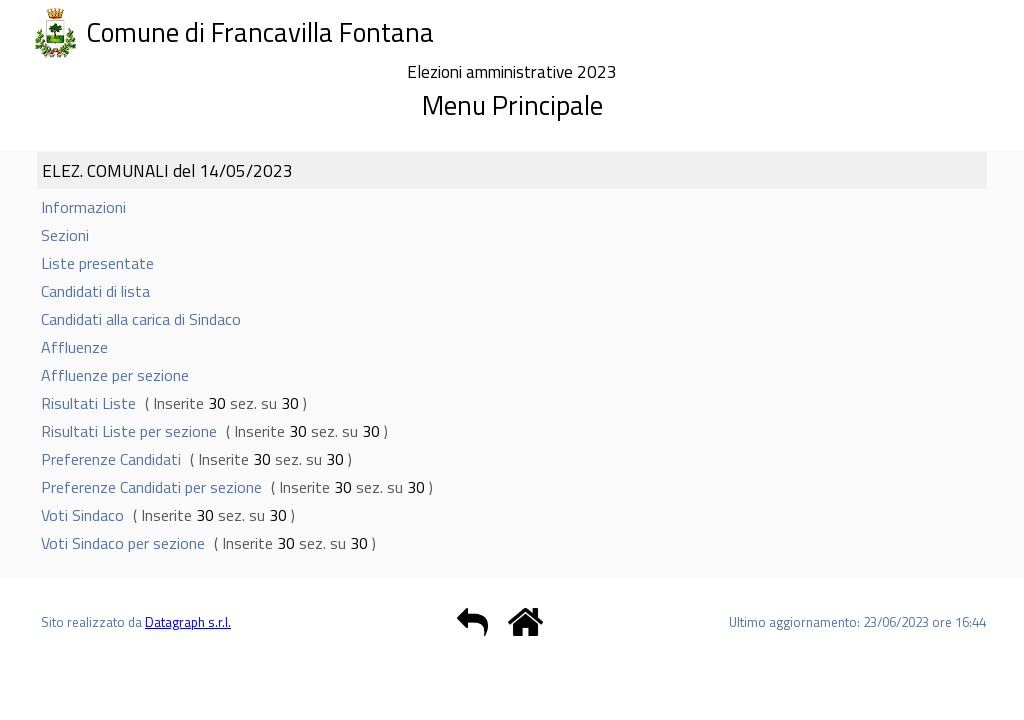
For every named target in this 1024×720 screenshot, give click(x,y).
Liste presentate (97, 263)
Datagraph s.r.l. (188, 622)
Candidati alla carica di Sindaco (141, 319)
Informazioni (83, 207)
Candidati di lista (95, 291)
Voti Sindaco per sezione (123, 543)
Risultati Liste (88, 403)
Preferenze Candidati (111, 459)
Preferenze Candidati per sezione (151, 487)
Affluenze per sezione (115, 375)
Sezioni (65, 235)
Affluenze (74, 347)
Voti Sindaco (82, 515)
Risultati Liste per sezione (129, 431)
